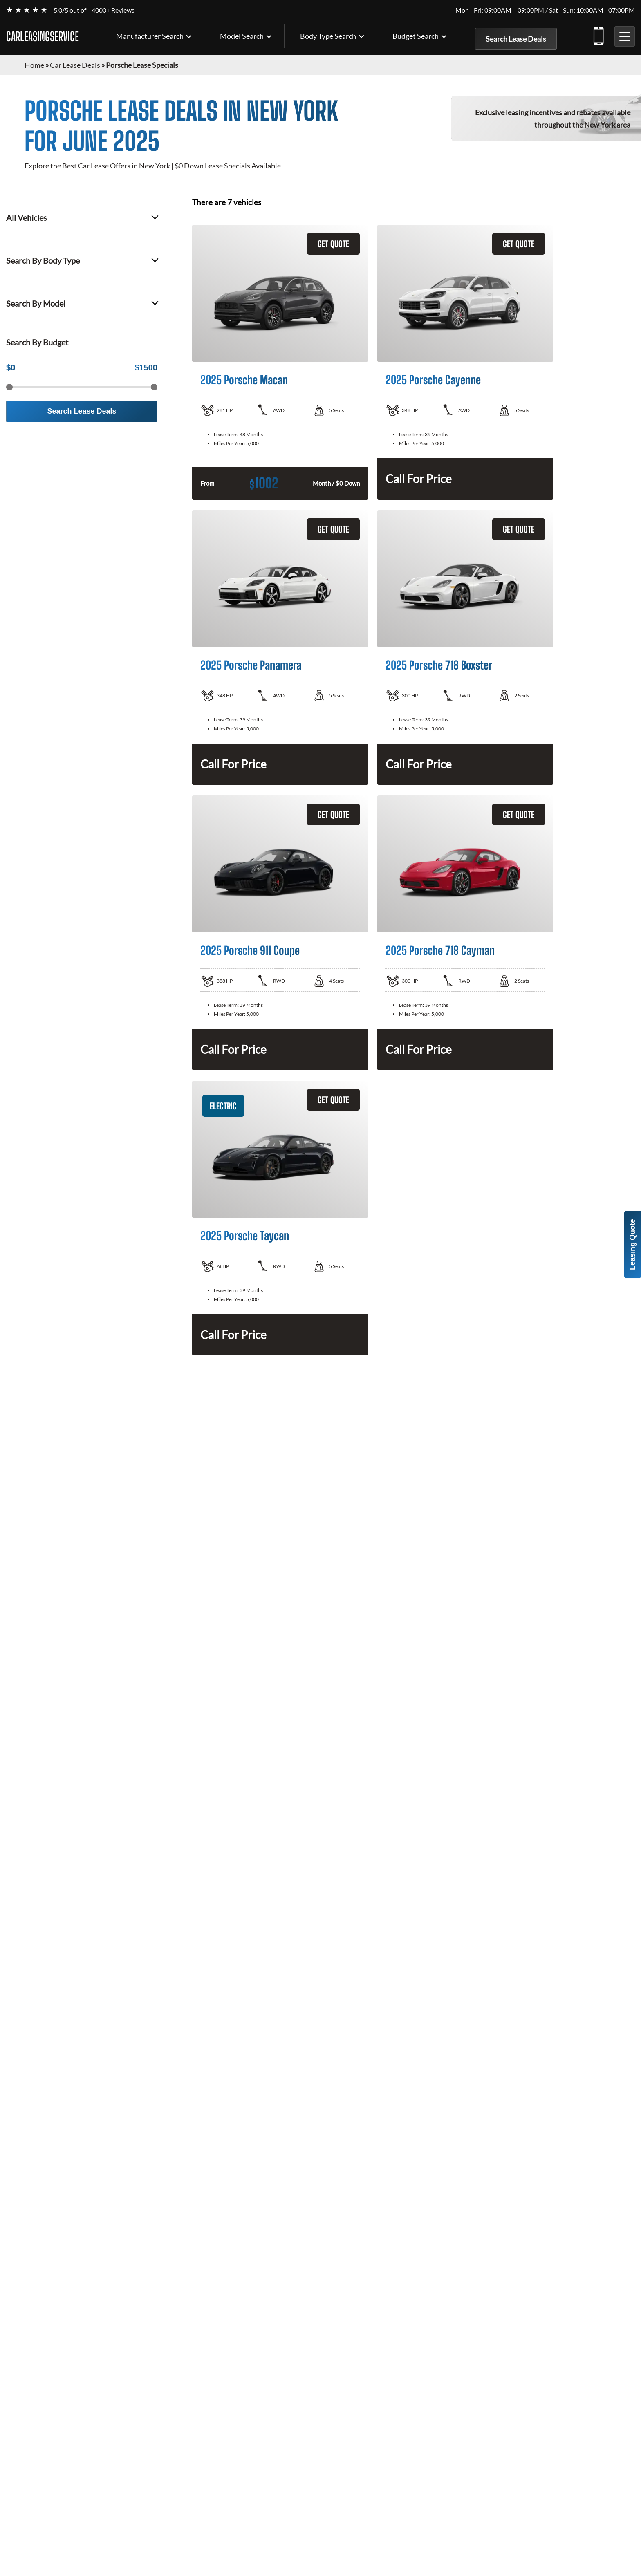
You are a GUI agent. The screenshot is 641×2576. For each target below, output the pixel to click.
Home (34, 64)
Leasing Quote (632, 1244)
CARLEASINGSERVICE (42, 36)
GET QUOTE (333, 244)
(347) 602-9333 (598, 34)
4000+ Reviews (113, 10)
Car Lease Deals (75, 64)
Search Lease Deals (516, 38)
